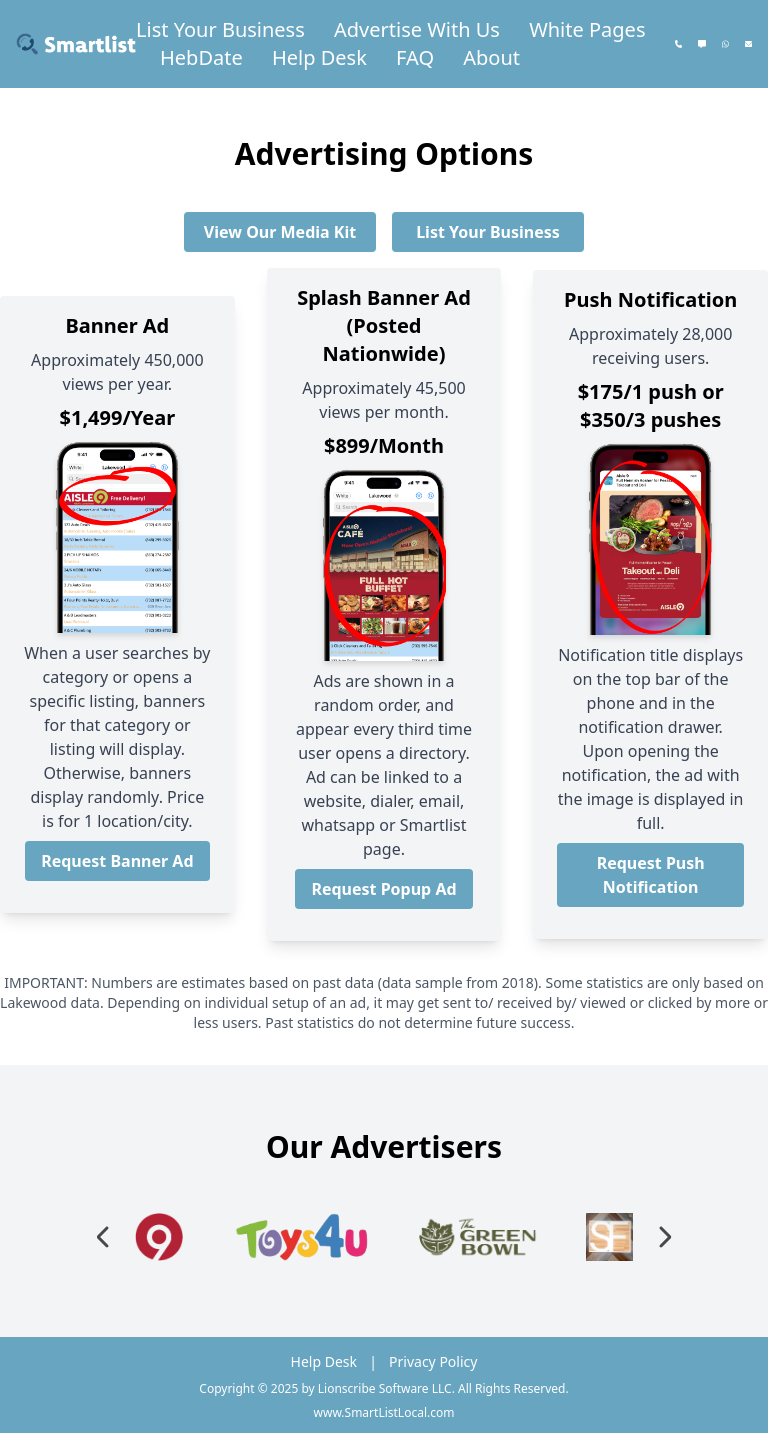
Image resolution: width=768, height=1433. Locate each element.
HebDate (201, 57)
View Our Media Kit (280, 232)
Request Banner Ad (117, 861)
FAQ (415, 57)
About (491, 57)
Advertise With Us (417, 29)
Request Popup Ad (383, 889)
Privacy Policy (433, 1361)
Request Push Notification (651, 875)
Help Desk (319, 57)
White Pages (587, 29)
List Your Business (220, 29)
